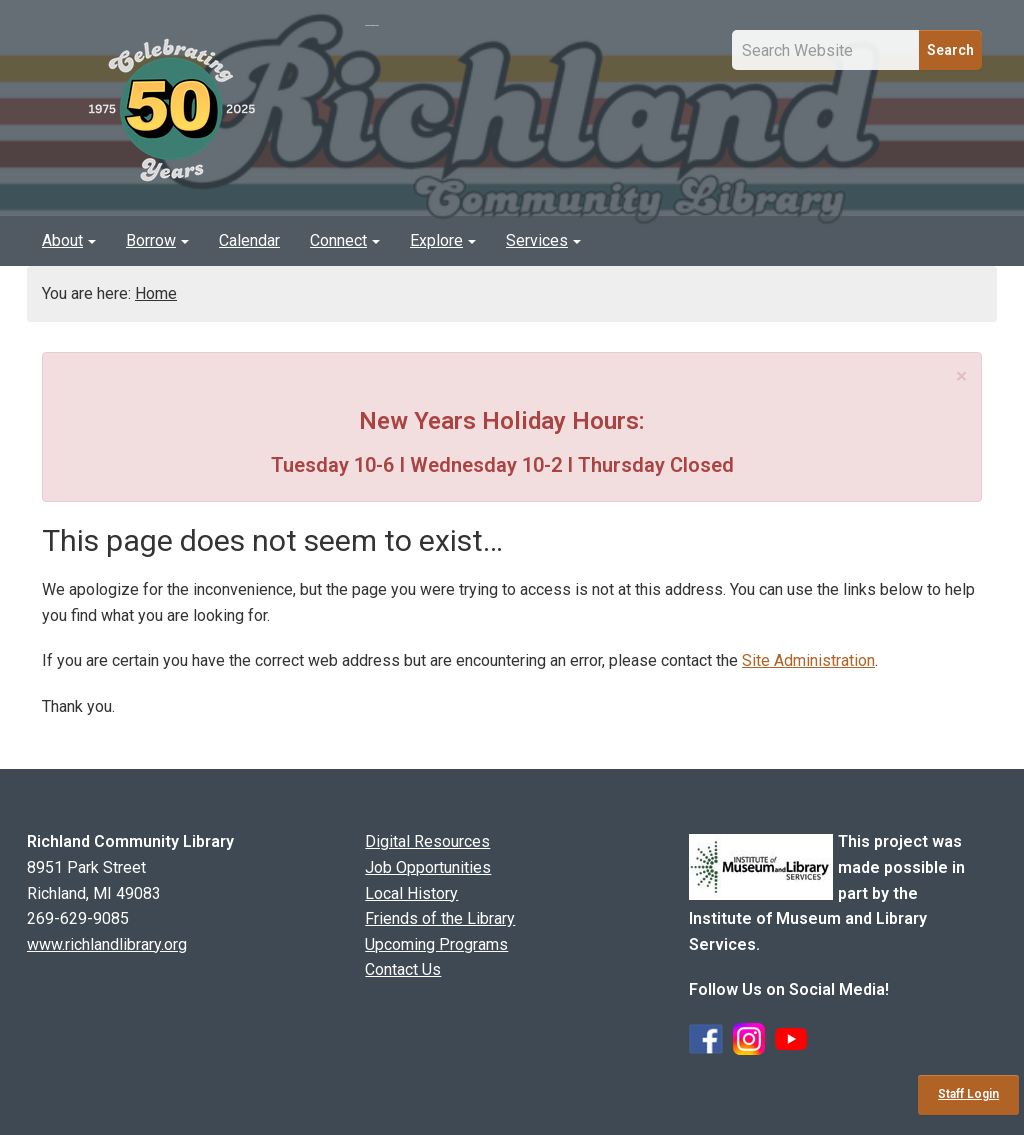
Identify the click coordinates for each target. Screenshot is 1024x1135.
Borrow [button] (157, 240)
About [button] (69, 240)
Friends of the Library (440, 918)
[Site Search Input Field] (826, 50)
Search (950, 50)
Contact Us (403, 969)
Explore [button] (443, 240)
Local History (411, 893)
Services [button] (543, 240)
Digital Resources (427, 841)
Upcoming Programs (436, 944)
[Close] (961, 376)
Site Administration (808, 660)
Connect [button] (345, 240)
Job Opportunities (428, 867)
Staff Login (968, 1094)
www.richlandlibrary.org (107, 944)
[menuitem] (69, 241)
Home (156, 293)
